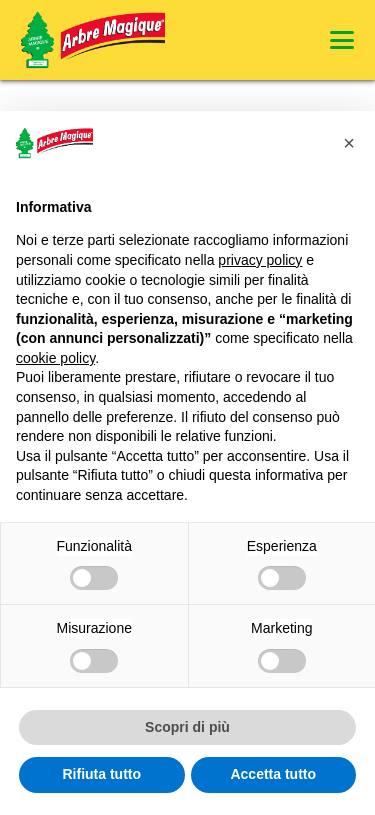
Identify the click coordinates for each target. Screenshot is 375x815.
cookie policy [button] (55, 358)
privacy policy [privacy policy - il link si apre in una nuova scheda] (260, 260)
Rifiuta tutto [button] (101, 774)
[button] (342, 40)
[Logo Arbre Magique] (93, 40)
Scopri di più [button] (187, 727)
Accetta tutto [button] (273, 774)
